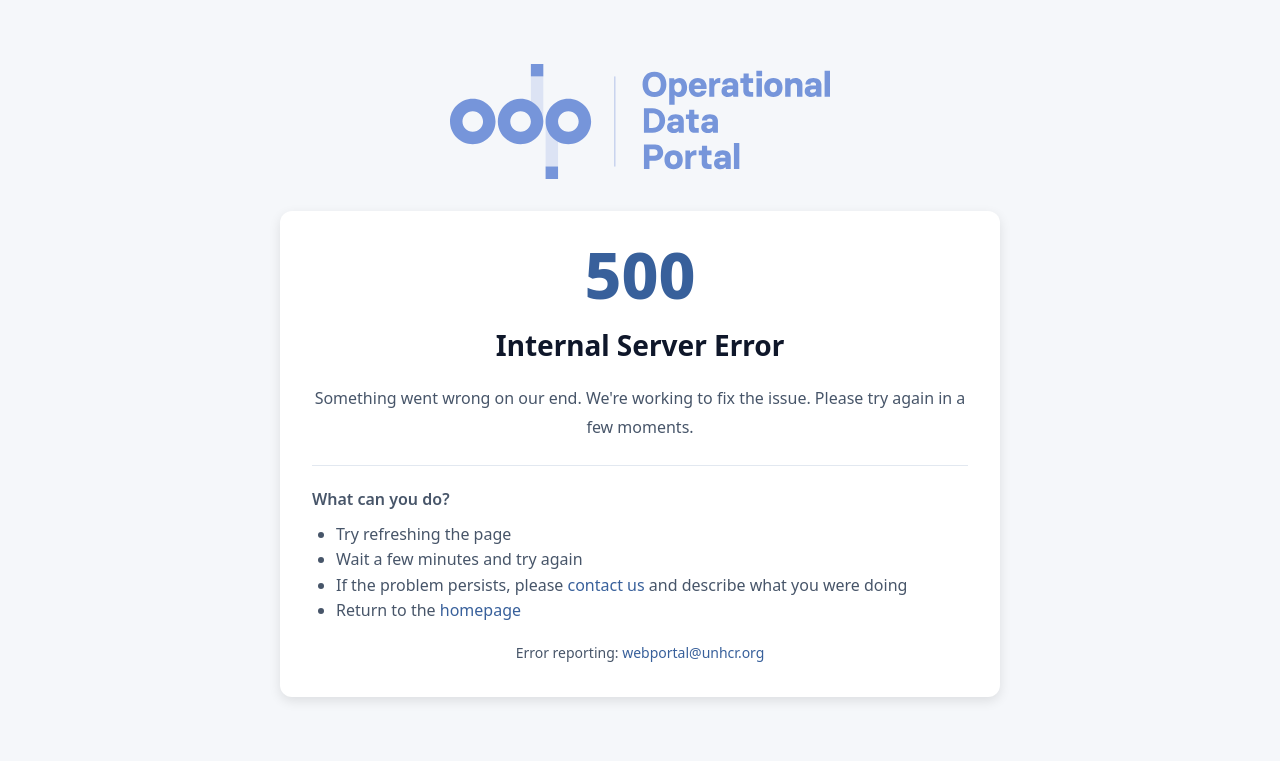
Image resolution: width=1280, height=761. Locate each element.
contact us (606, 585)
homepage (480, 610)
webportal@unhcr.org (693, 652)
